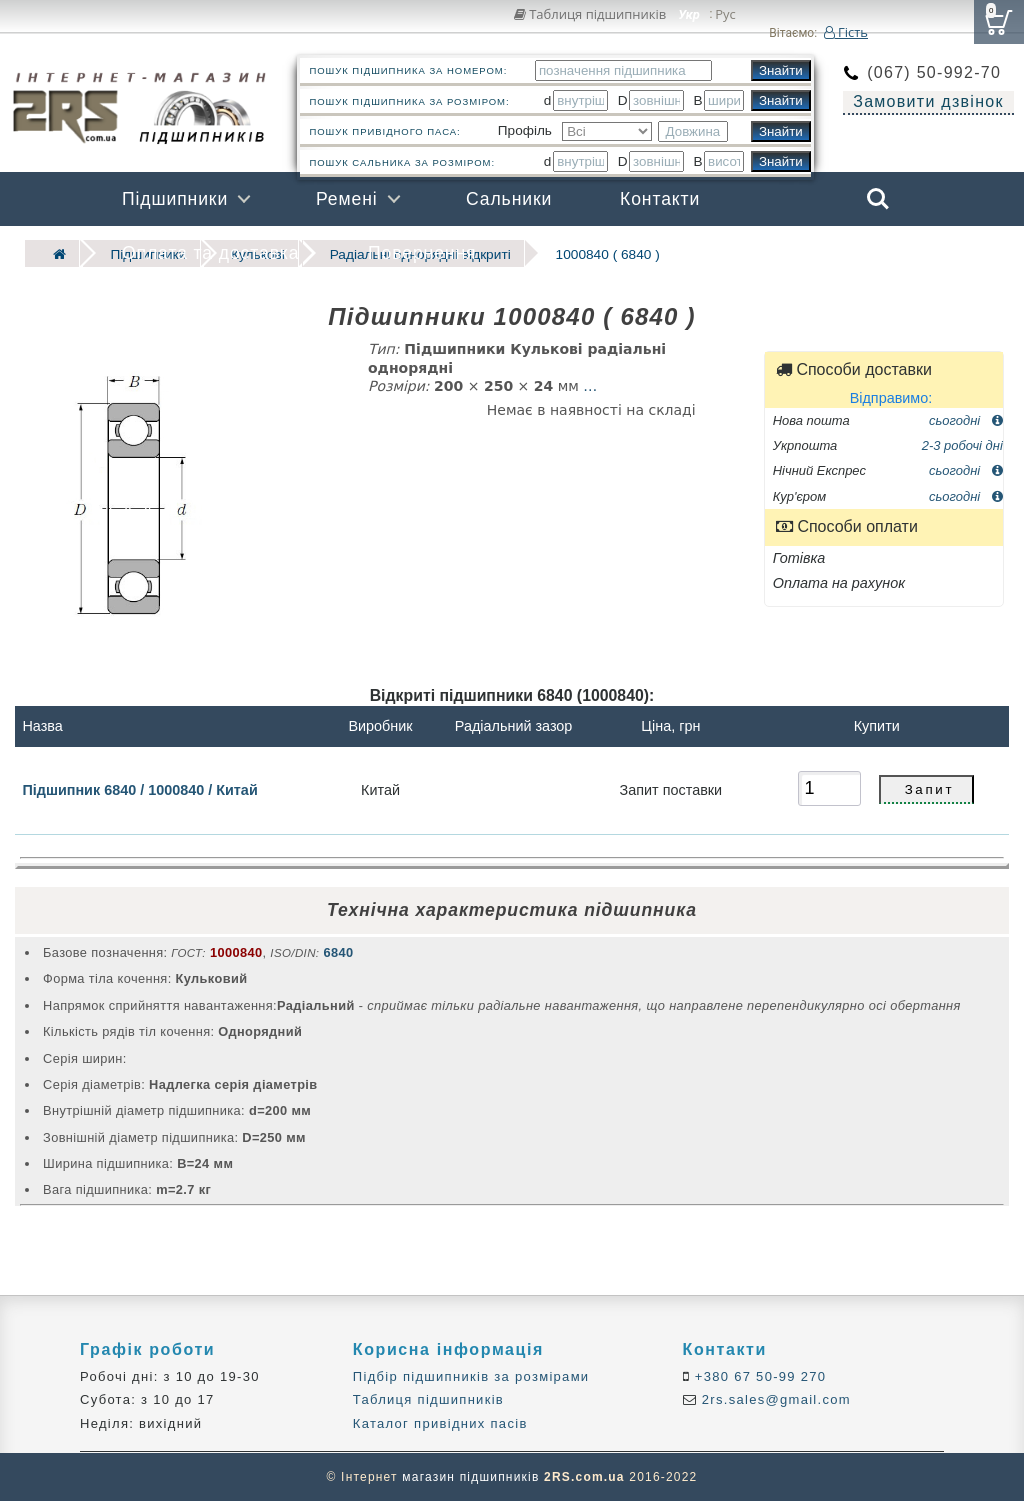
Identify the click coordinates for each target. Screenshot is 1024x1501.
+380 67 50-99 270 (758, 1376)
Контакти (660, 199)
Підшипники (175, 199)
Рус (725, 15)
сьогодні (966, 419)
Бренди (783, 253)
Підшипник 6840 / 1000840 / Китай (139, 789)
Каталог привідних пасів (440, 1422)
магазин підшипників (470, 1477)
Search (878, 199)
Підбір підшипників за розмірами (471, 1376)
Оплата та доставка (211, 253)
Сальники (509, 199)
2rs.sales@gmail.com (774, 1399)
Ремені (347, 199)
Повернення (422, 253)
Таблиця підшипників (590, 14)
